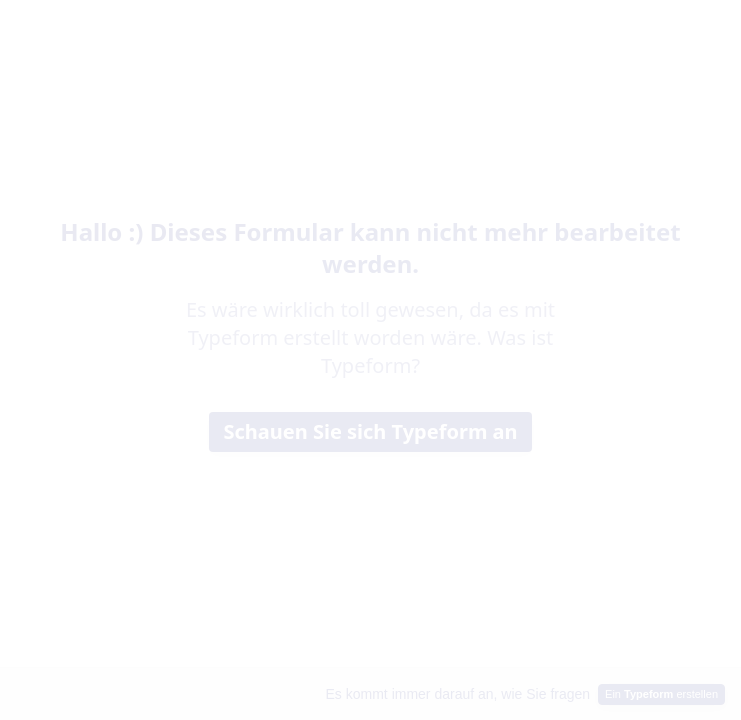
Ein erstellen (661, 694)
